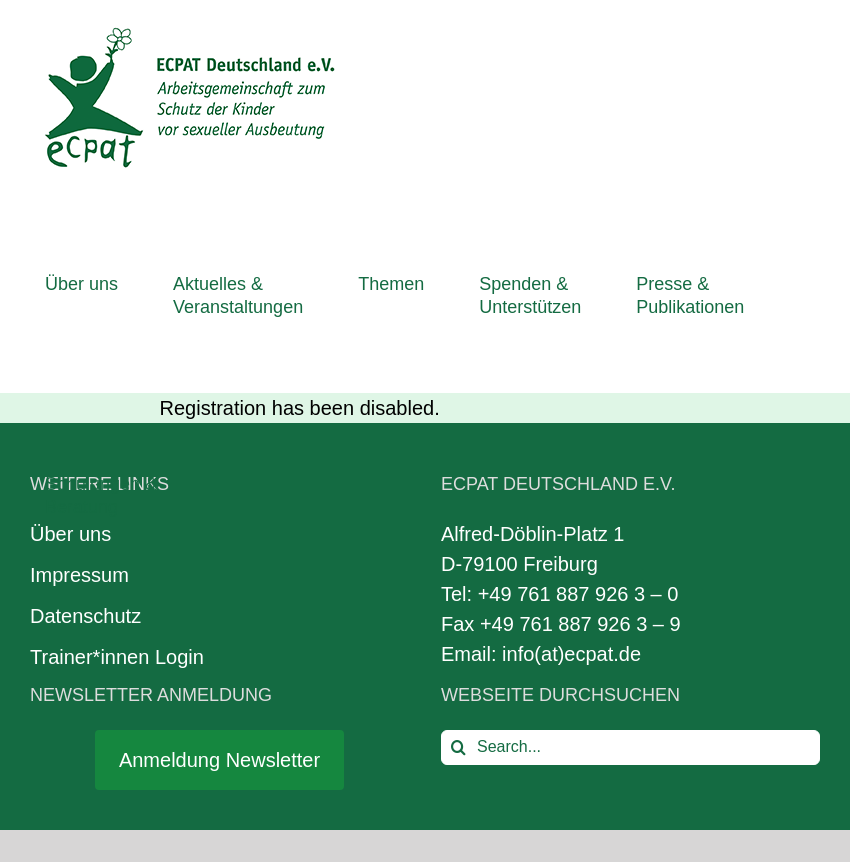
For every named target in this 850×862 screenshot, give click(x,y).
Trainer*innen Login (117, 657)
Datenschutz (85, 616)
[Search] (458, 747)
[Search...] (630, 747)
